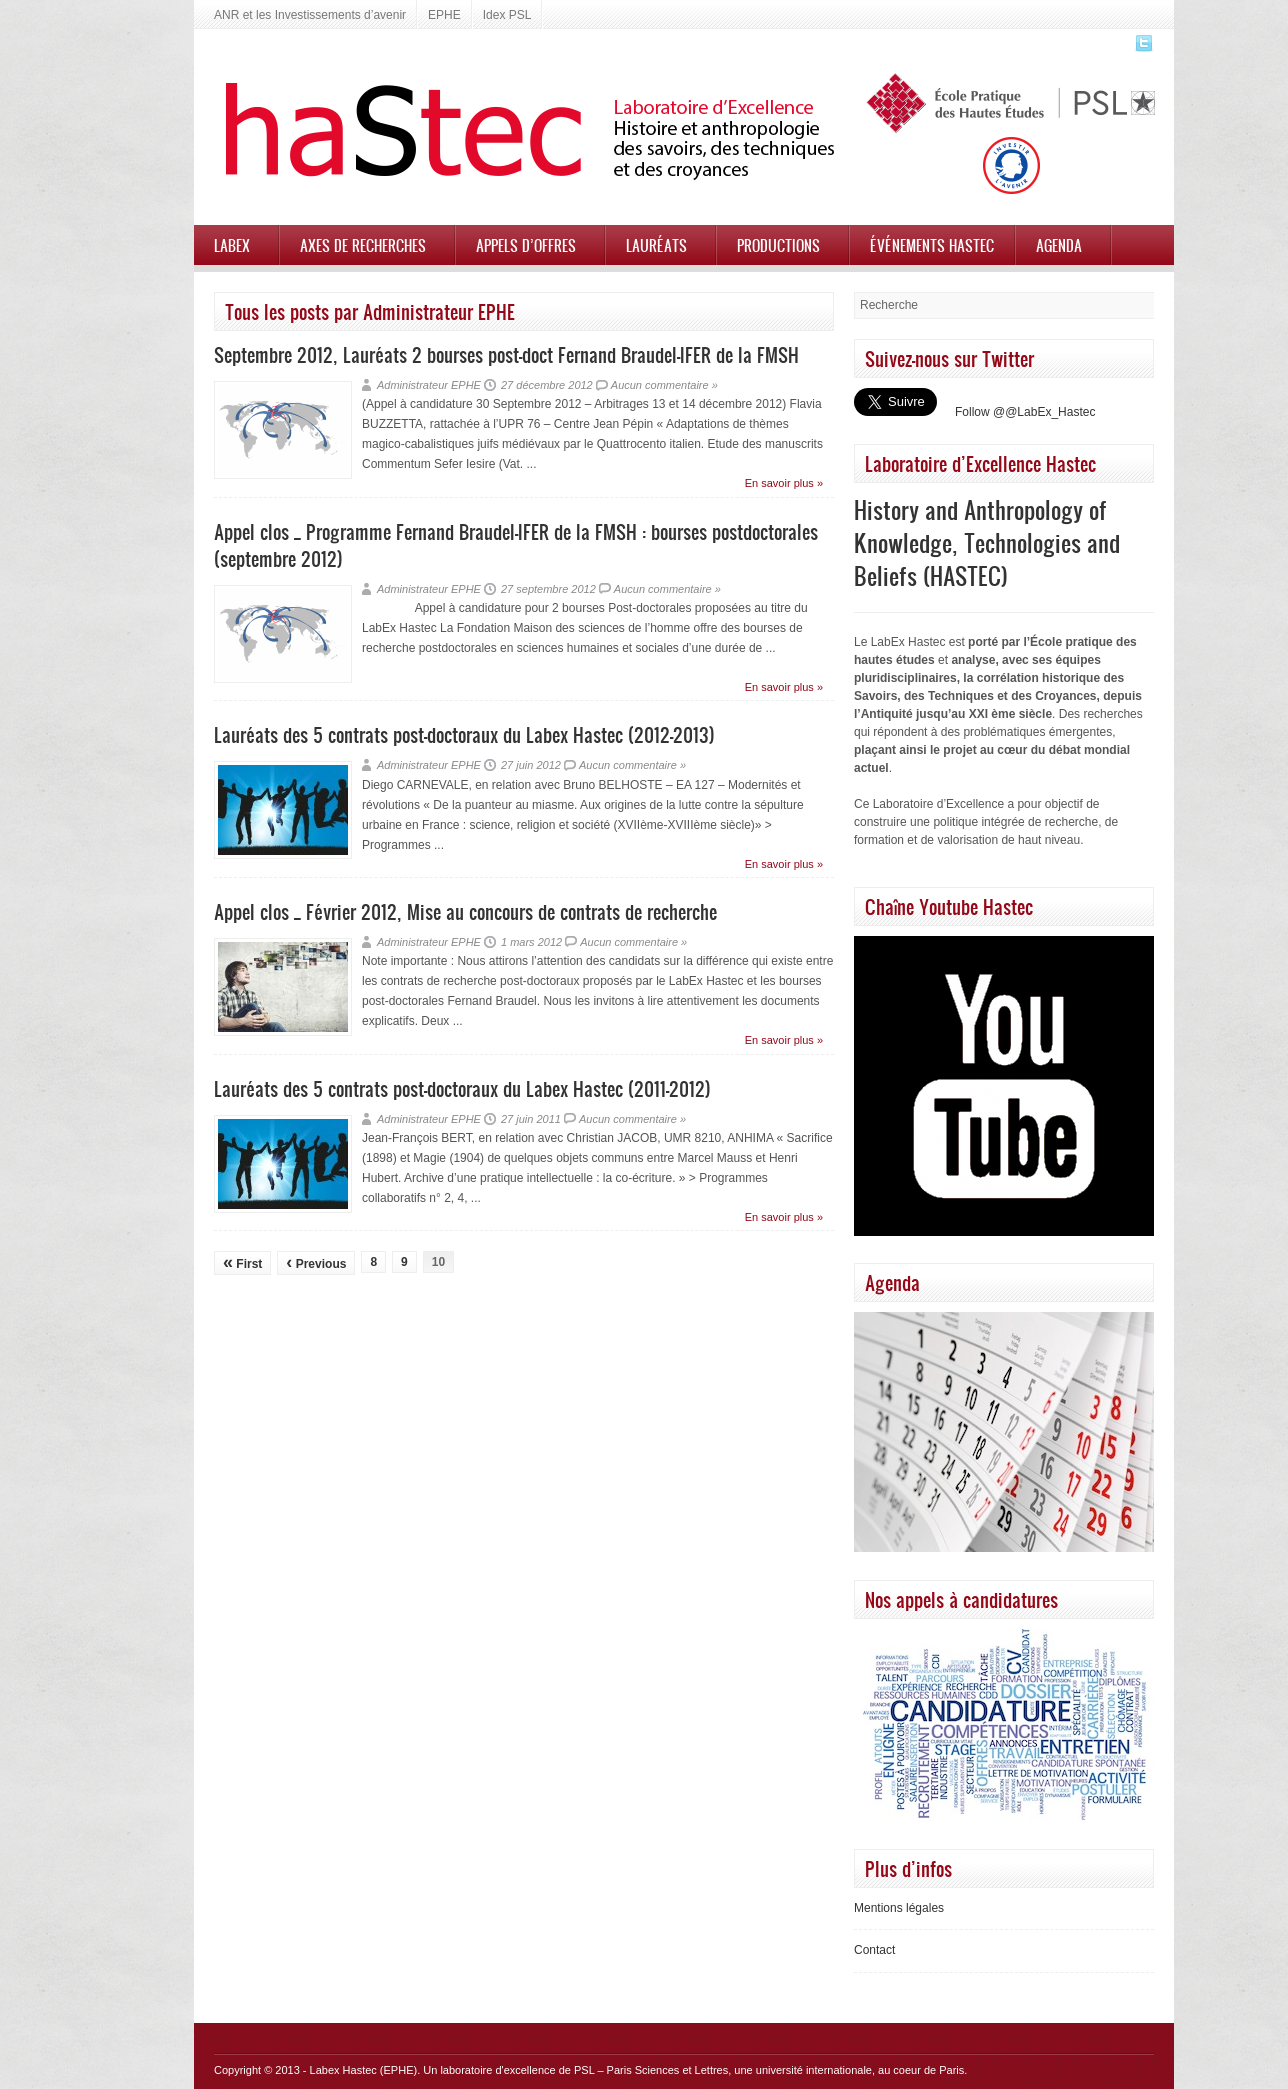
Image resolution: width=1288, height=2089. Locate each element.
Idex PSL (507, 15)
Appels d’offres (526, 245)
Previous (316, 1262)
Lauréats (656, 245)
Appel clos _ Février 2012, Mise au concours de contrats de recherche (465, 911)
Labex (232, 245)
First (242, 1262)
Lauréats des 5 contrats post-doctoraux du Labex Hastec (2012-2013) (464, 734)
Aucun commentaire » (664, 385)
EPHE (444, 15)
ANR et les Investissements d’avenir (310, 15)
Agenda (1059, 245)
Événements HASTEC (932, 245)
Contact (874, 1950)
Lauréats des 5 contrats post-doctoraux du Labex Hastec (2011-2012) (462, 1088)
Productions (778, 245)
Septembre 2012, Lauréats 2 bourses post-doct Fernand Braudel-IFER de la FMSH (506, 354)
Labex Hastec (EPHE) (364, 2070)
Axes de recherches (363, 245)
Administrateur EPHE (429, 385)
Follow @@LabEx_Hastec (1025, 412)
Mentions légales (899, 1908)
